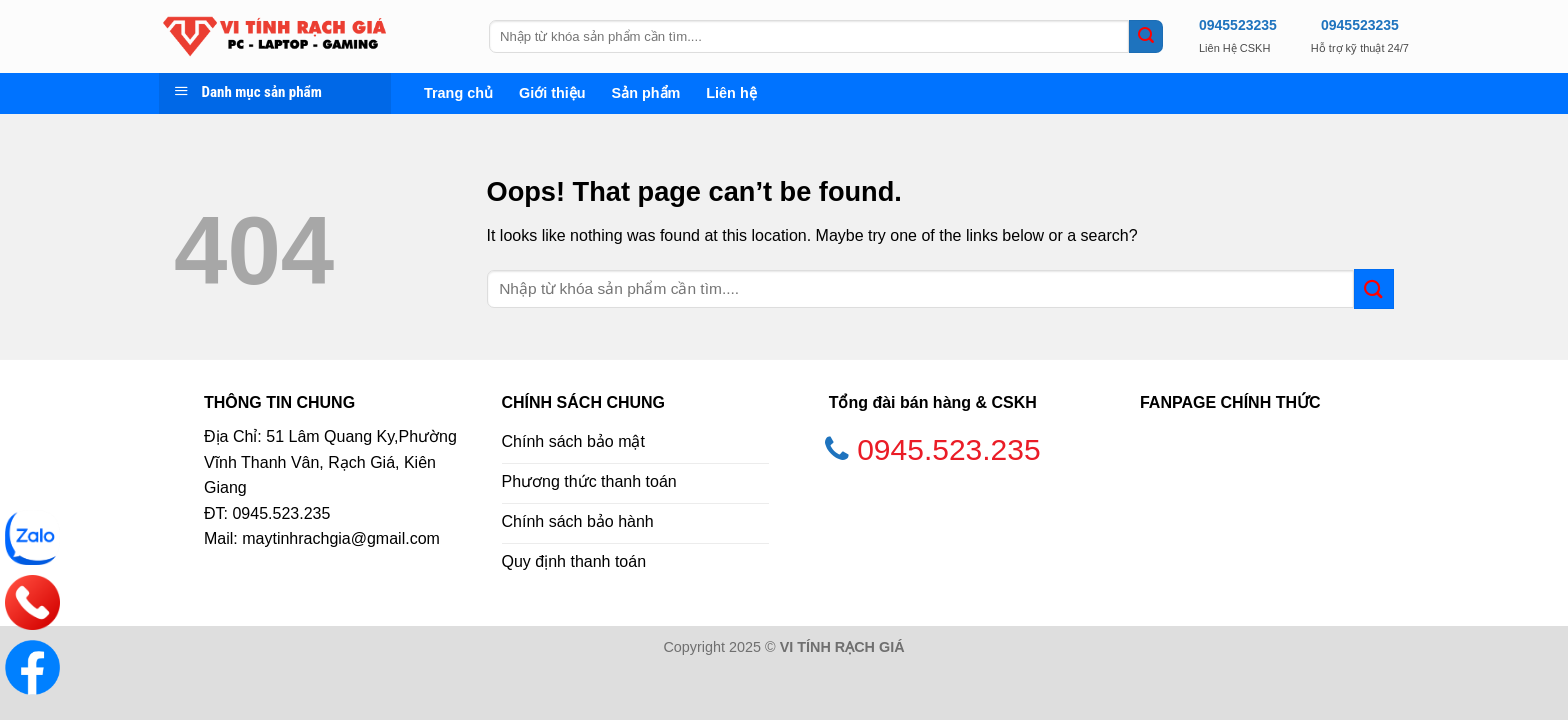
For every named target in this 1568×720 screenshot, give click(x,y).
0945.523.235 (949, 449)
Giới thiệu (552, 93)
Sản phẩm (646, 93)
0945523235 (1238, 25)
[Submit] (1146, 37)
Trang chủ (458, 93)
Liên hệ (731, 93)
